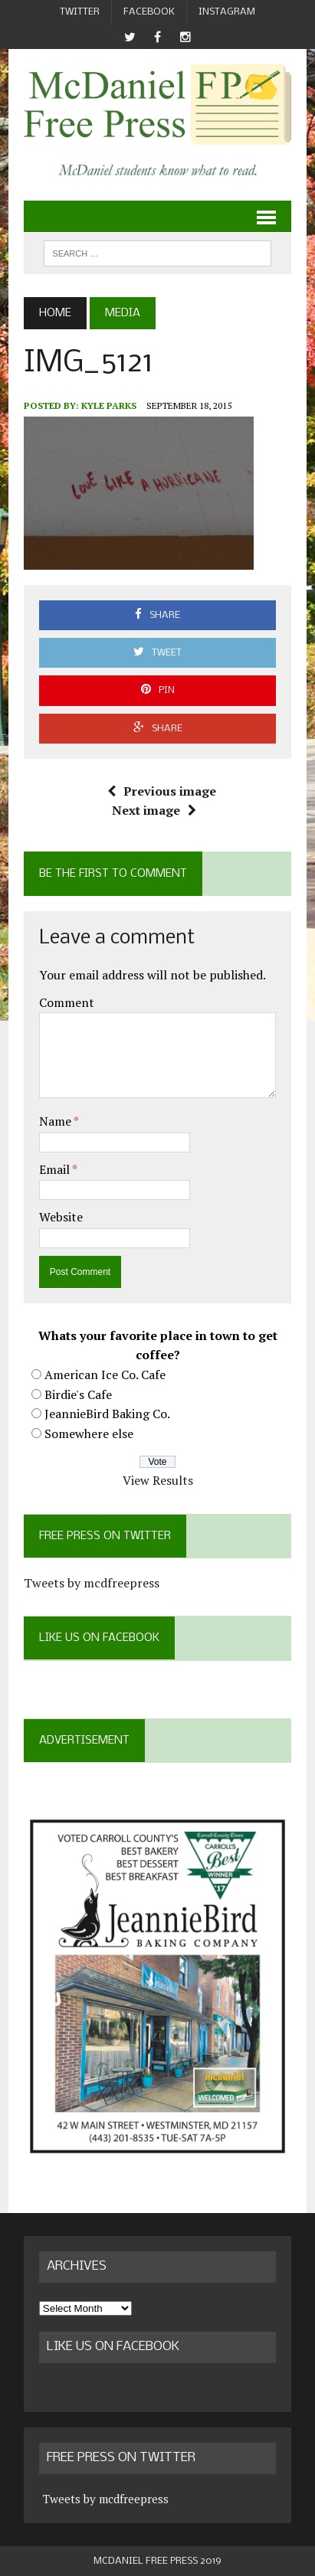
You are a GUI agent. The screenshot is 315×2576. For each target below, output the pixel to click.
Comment (66, 1002)
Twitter (80, 12)
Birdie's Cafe (78, 1394)
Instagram (227, 12)
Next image (154, 810)
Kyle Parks (108, 405)
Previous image (161, 791)
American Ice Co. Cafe (105, 1374)
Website (61, 1216)
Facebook (149, 12)
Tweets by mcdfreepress (91, 1582)
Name (56, 1121)
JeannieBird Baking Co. (107, 1413)
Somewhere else (88, 1433)
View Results (158, 1480)
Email (55, 1169)
